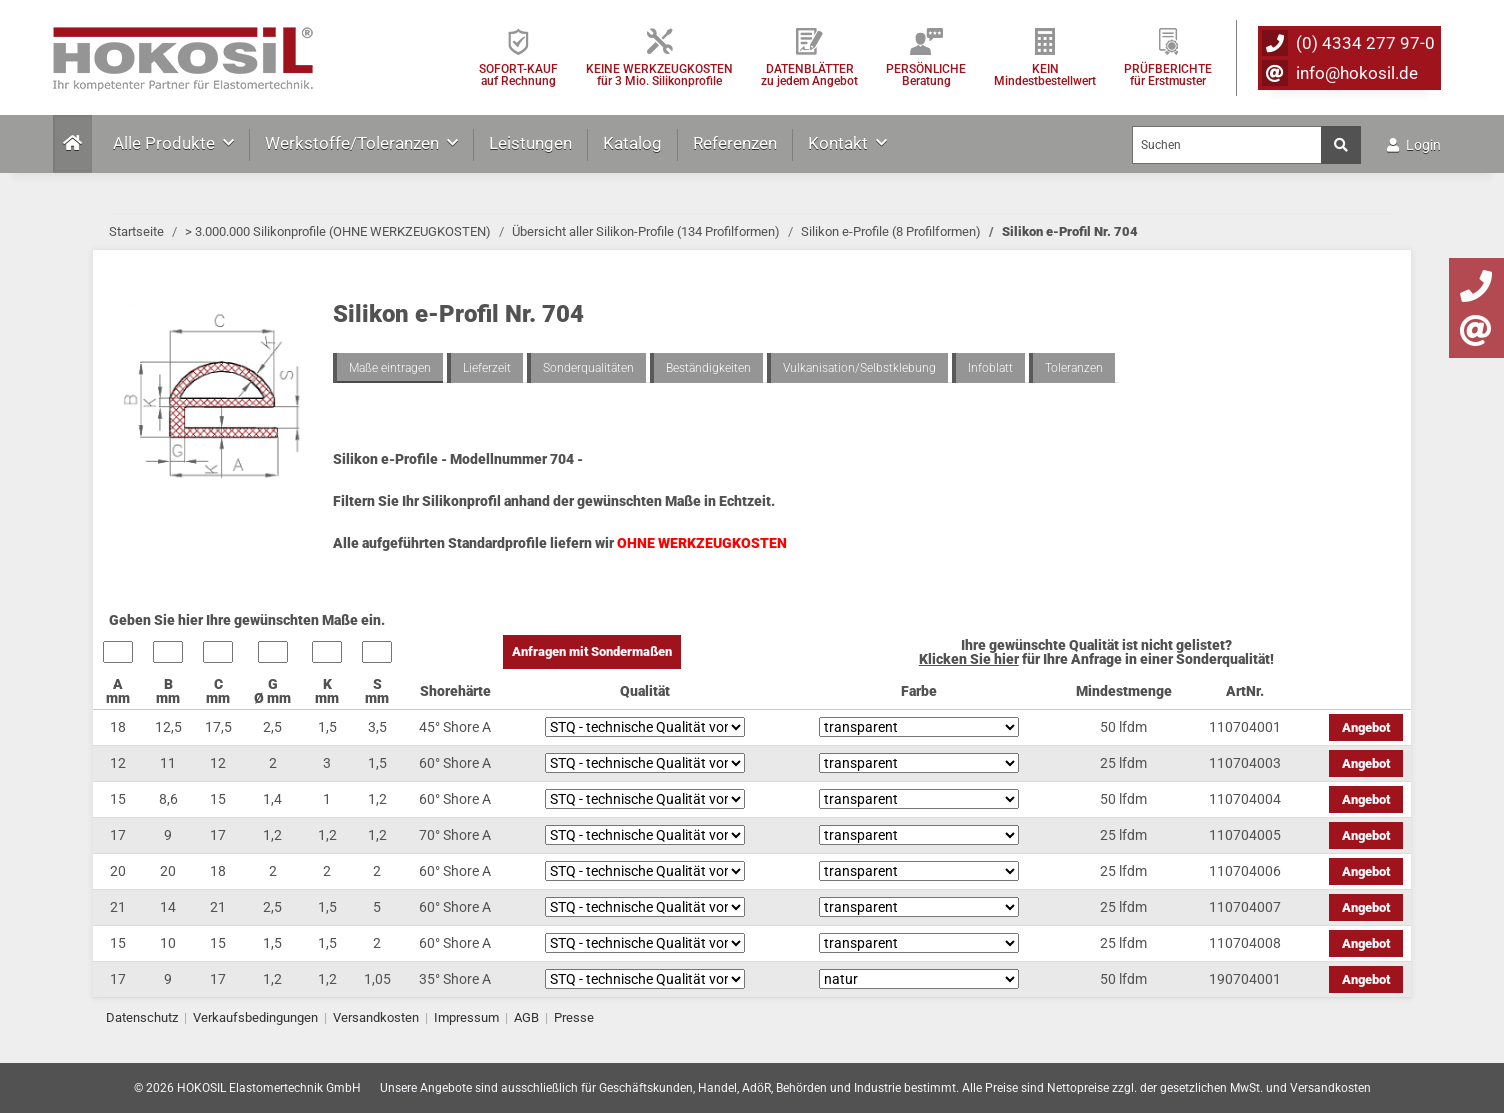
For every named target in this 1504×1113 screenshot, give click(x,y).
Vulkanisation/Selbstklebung (859, 368)
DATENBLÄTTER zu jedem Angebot (809, 74)
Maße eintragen (390, 368)
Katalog (632, 143)
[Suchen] (1227, 145)
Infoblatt (990, 368)
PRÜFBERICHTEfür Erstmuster (1168, 74)
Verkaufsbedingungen (255, 1017)
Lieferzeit (487, 368)
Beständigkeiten (708, 368)
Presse (574, 1017)
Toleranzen (1074, 368)
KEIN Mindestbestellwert (1045, 74)
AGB (526, 1017)
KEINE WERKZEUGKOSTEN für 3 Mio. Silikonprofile (659, 74)
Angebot (1366, 727)
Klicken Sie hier (969, 659)
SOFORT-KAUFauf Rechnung (518, 74)
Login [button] (1414, 145)
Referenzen (735, 143)
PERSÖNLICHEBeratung (926, 74)
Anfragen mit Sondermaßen (592, 651)
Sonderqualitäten (588, 368)
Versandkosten (376, 1017)
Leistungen (530, 143)
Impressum (466, 1017)
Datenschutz (142, 1017)
